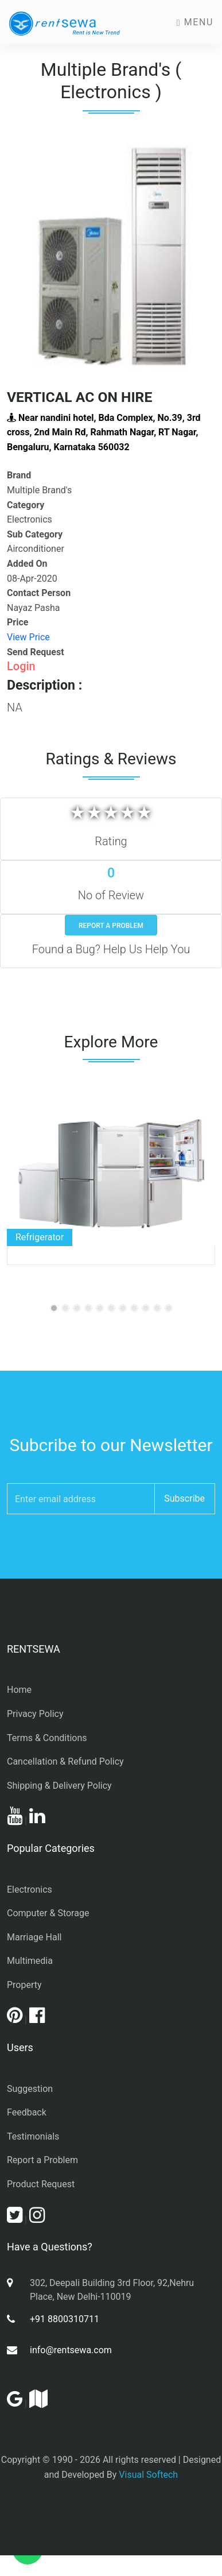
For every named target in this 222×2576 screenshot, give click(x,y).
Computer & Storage (48, 1913)
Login (21, 666)
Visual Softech (148, 2474)
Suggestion (30, 2088)
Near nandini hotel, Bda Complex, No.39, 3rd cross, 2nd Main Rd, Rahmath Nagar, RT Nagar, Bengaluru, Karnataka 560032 (104, 432)
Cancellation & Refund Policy (65, 1761)
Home (19, 1689)
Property (24, 1984)
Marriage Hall (34, 1937)
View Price (28, 637)
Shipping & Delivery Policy (59, 1785)
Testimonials (33, 2136)
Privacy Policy (35, 1713)
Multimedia (30, 1960)
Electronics (29, 1889)
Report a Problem (111, 926)
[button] (22, 255)
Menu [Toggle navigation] (195, 22)
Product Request (41, 2184)
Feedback (26, 2112)
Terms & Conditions (47, 1737)
